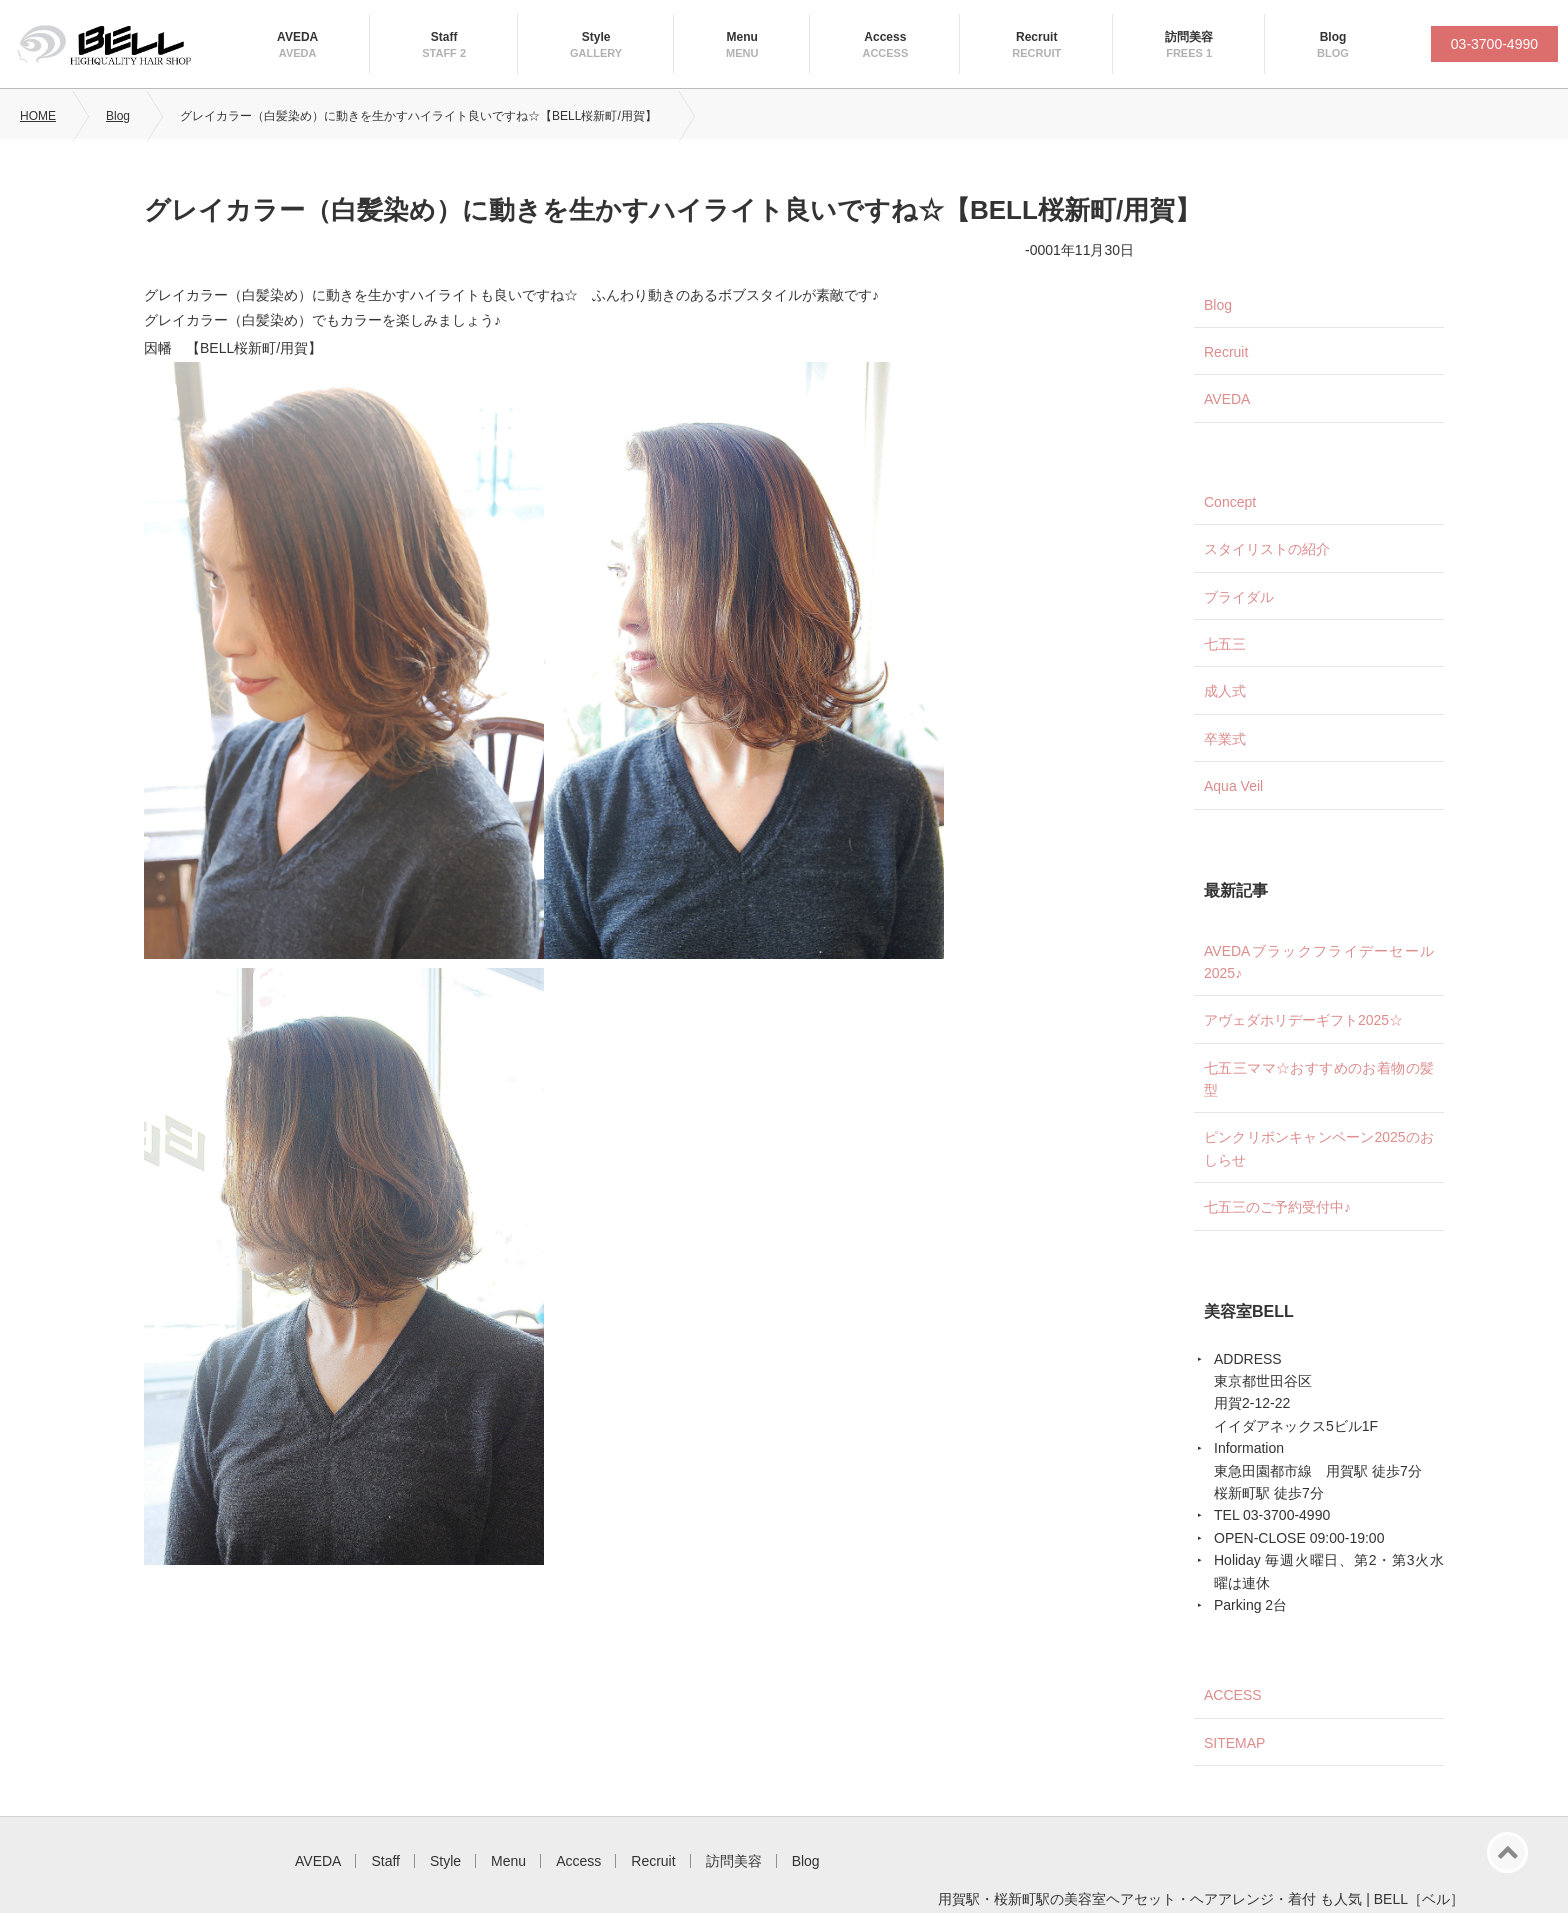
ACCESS (1233, 1695)
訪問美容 (1189, 37)
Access (885, 37)
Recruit (1036, 37)
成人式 (1225, 691)
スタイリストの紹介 (1267, 549)
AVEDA (297, 37)
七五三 (1225, 644)
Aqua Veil (1233, 786)
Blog (1333, 37)
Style (596, 37)
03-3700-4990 (1494, 44)
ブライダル (1239, 597)
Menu (742, 37)
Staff (444, 37)
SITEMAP (1234, 1743)
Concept (1230, 502)
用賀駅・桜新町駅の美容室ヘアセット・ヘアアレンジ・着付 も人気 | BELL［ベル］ (1201, 1899)
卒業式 (1225, 739)
